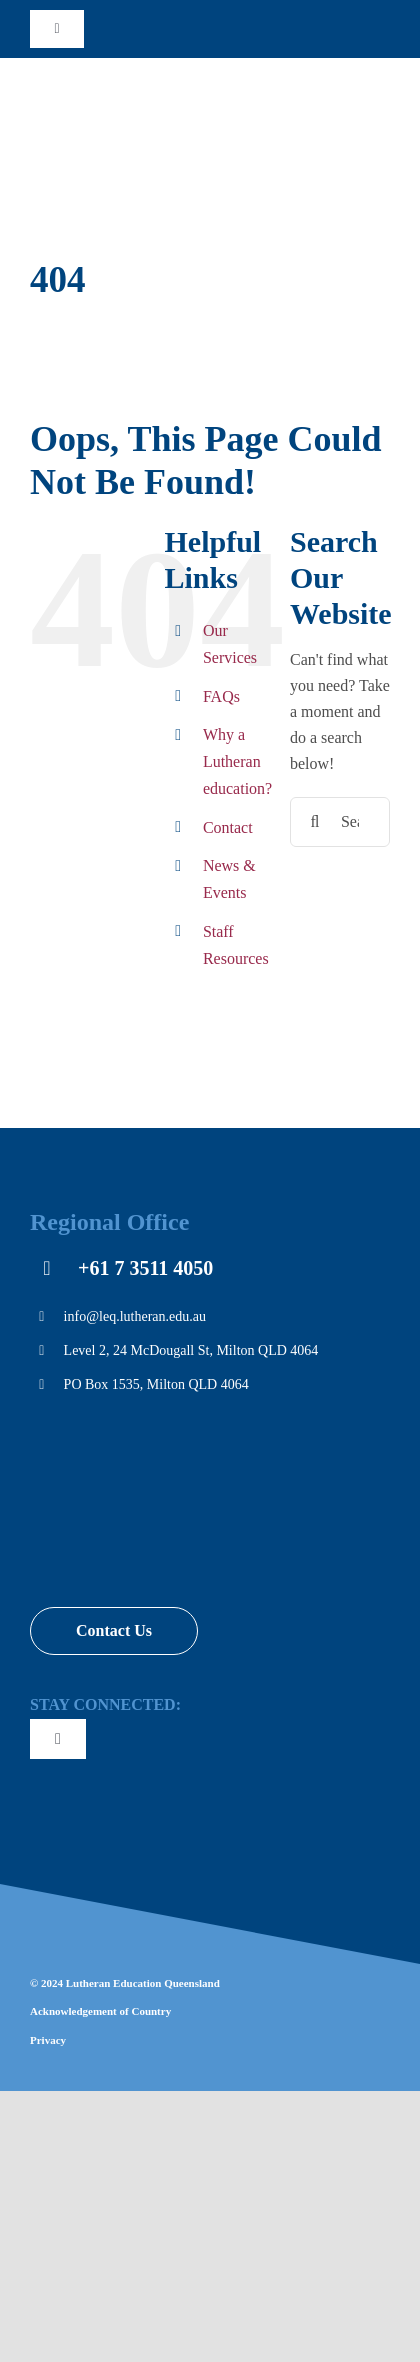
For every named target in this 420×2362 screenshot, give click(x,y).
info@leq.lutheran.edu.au (135, 1316)
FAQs (221, 696)
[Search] (315, 822)
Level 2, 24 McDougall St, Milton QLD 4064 (191, 1350)
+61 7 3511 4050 (145, 1268)
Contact (228, 827)
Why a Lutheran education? (237, 761)
